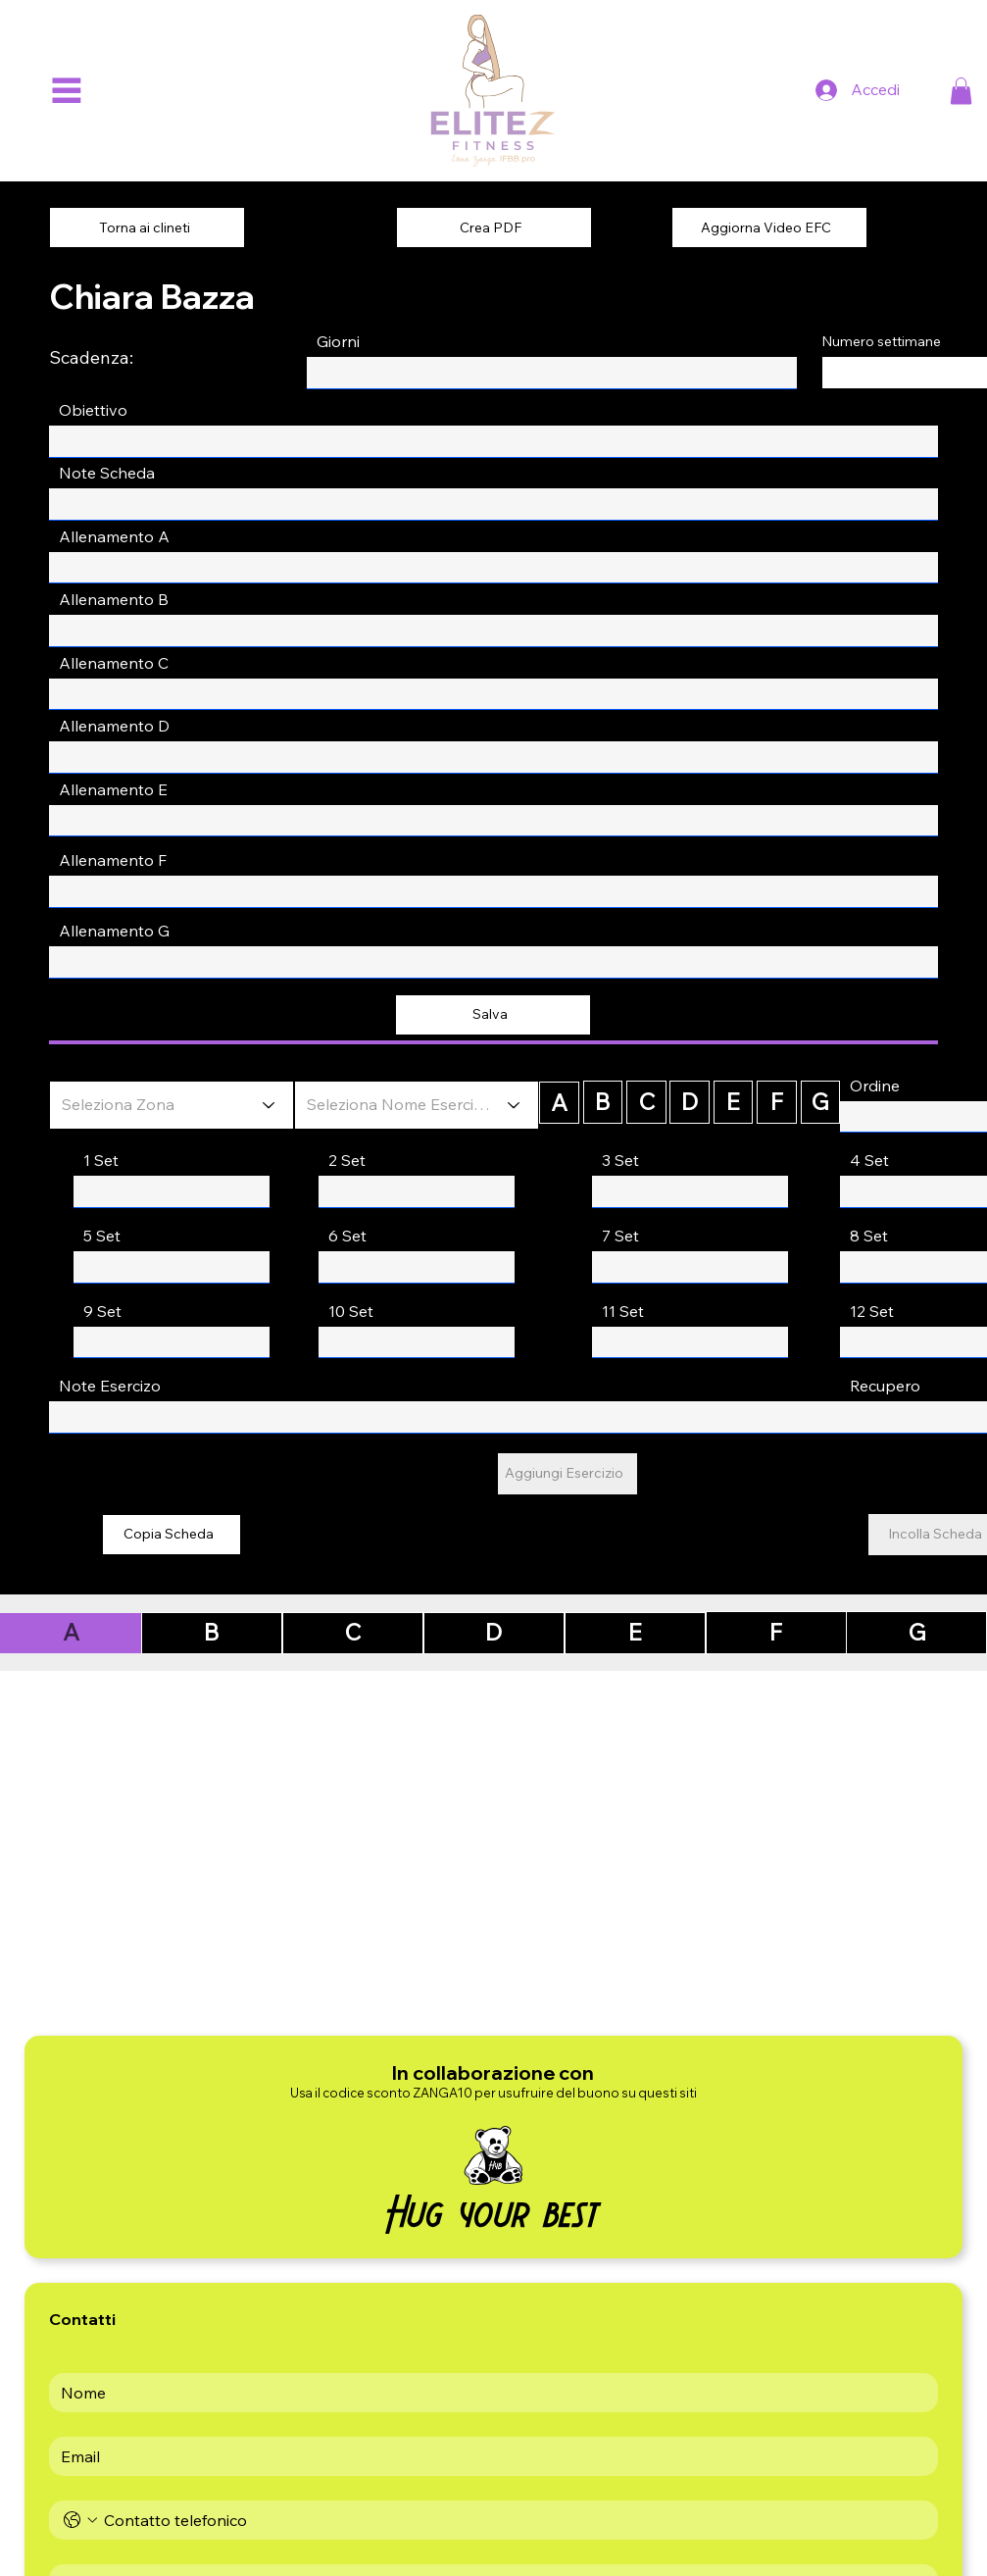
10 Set (350, 1311)
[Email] (487, 2456)
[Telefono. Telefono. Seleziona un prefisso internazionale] (80, 2520)
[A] (558, 1103)
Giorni (338, 341)
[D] (689, 1102)
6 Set (347, 1235)
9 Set (102, 1311)
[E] (733, 1102)
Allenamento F (113, 860)
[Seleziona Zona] (171, 1105)
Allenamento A (114, 536)
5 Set (102, 1235)
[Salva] (493, 1014)
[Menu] (66, 91)
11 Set (623, 1311)
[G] (820, 1102)
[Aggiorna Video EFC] (769, 227)
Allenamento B (114, 599)
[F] (776, 1102)
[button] (961, 90)
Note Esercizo (110, 1385)
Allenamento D (114, 725)
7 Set (620, 1235)
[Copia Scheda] (171, 1534)
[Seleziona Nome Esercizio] (416, 1105)
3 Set (620, 1160)
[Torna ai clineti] (147, 227)
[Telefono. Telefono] (513, 2520)
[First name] (487, 2392)
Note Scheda (107, 472)
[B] (602, 1102)
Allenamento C (114, 663)
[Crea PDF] (494, 227)
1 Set (101, 1160)
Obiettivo (93, 410)
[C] (646, 1102)
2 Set (347, 1160)
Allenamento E (113, 789)
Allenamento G (114, 930)
